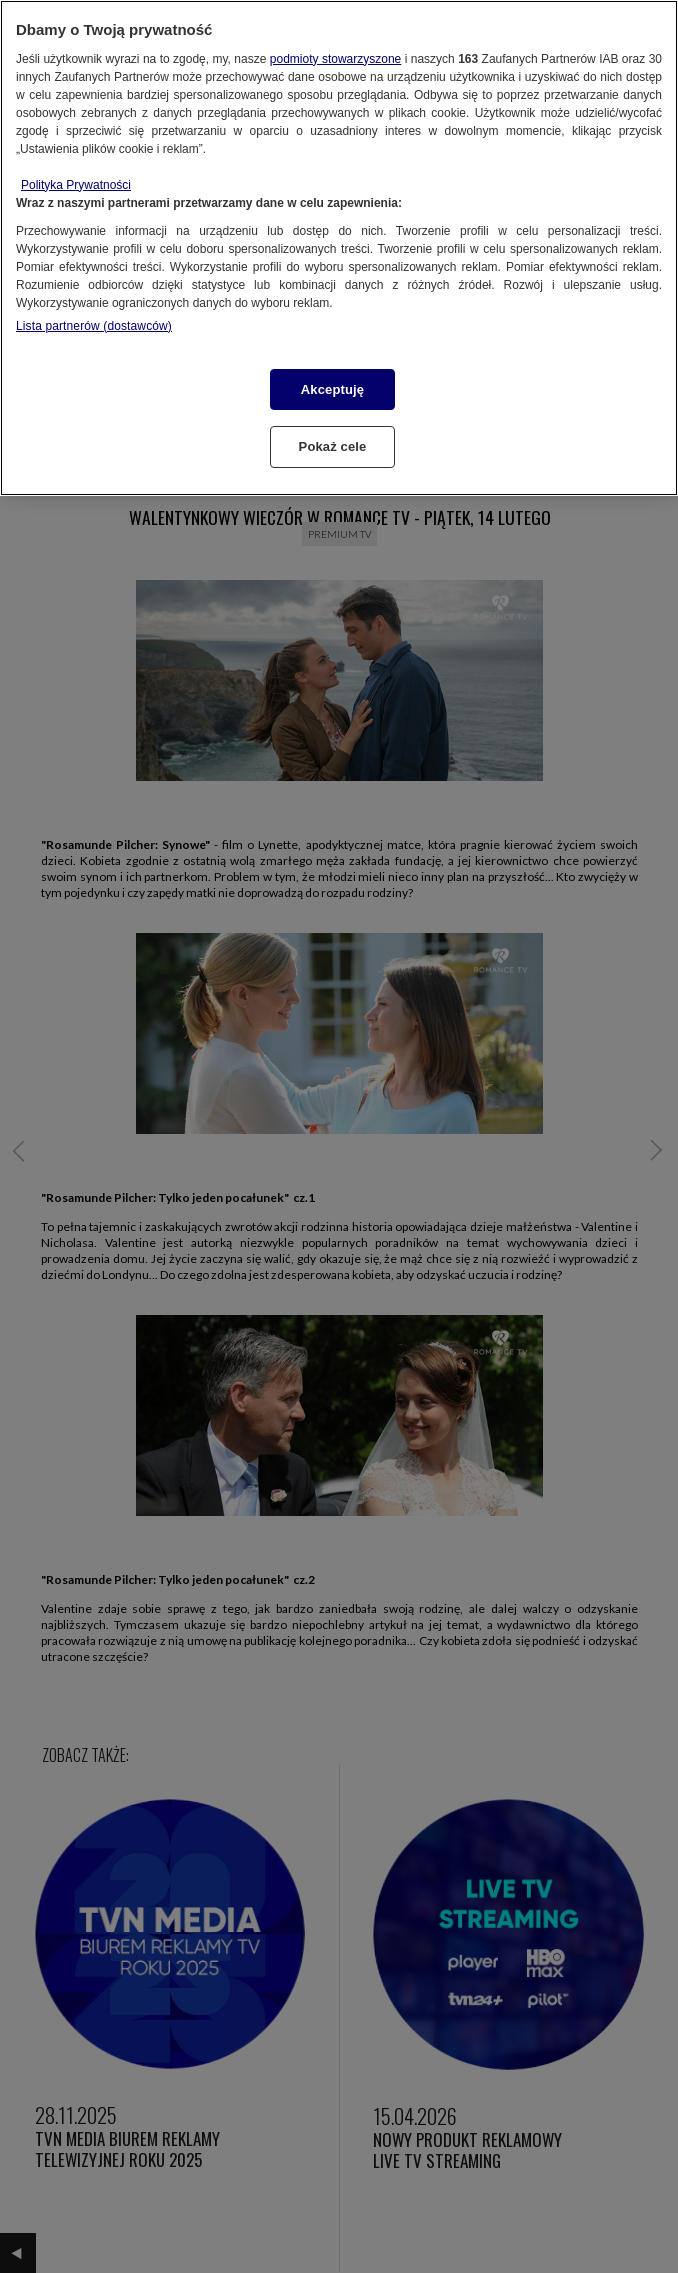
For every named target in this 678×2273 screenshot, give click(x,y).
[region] (339, 248)
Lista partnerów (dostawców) (94, 326)
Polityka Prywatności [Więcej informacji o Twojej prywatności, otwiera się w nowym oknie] (76, 185)
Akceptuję (332, 389)
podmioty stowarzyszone (335, 59)
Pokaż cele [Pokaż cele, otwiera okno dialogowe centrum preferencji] (333, 446)
